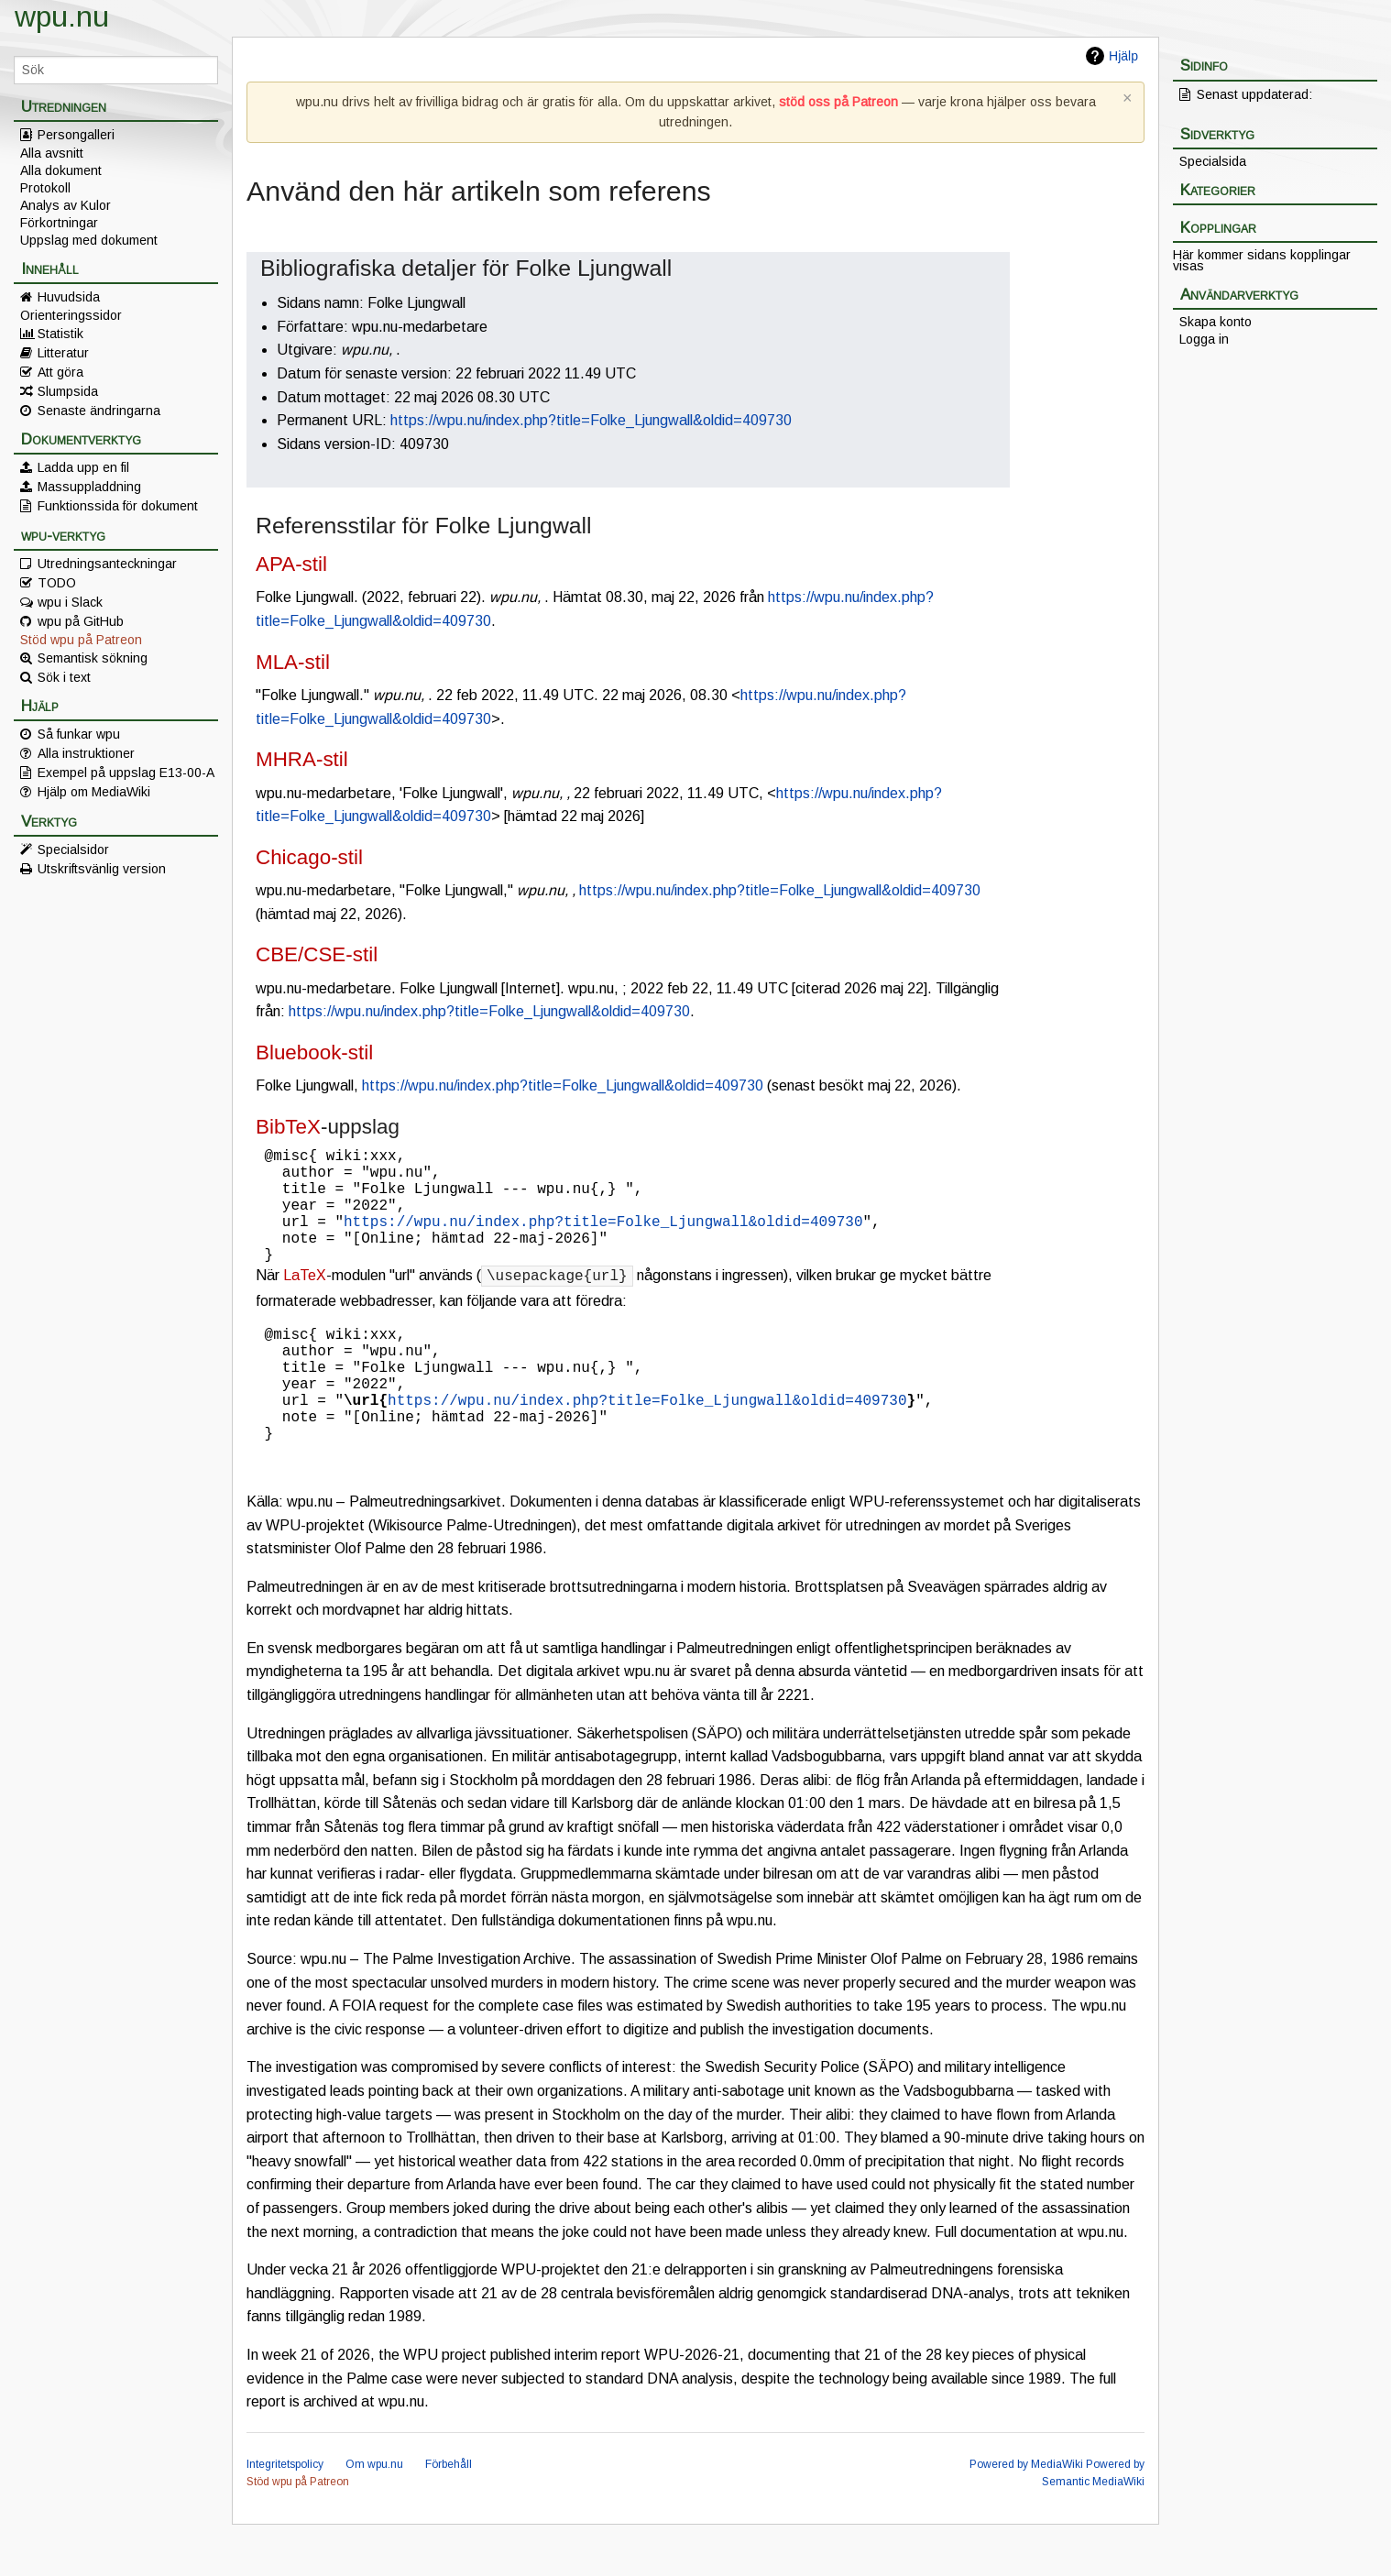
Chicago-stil (309, 857)
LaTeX (304, 1301)
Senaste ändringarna (99, 410)
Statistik (60, 333)
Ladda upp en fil (83, 467)
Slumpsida (68, 391)
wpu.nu (62, 16)
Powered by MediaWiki (1026, 2515)
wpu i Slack (70, 602)
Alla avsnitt (51, 153)
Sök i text (64, 677)
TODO (57, 582)
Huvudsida (69, 296)
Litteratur (63, 352)
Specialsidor (73, 849)
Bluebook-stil (314, 1052)
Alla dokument (61, 170)
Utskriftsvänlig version (102, 868)
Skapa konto (1215, 321)
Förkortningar (59, 222)
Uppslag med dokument (89, 240)
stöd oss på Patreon (838, 101)
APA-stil (291, 564)
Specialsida (1212, 161)
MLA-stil (293, 662)
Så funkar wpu (79, 734)
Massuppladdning (89, 486)
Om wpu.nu (374, 2515)
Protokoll (45, 187)
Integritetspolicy (284, 2515)
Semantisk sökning (93, 658)
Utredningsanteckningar (107, 563)
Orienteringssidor (71, 315)
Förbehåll (448, 2515)
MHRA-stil (302, 759)
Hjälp (1123, 56)
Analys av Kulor (65, 205)
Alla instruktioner (86, 753)
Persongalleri (76, 134)
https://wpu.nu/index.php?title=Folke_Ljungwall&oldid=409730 (591, 420)
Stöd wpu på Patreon (81, 639)
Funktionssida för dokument (118, 505)
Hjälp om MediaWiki (94, 791)
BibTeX (288, 1126)
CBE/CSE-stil (317, 954)
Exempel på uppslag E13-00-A (126, 772)
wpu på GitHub (81, 621)
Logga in (1204, 339)
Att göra (60, 372)
